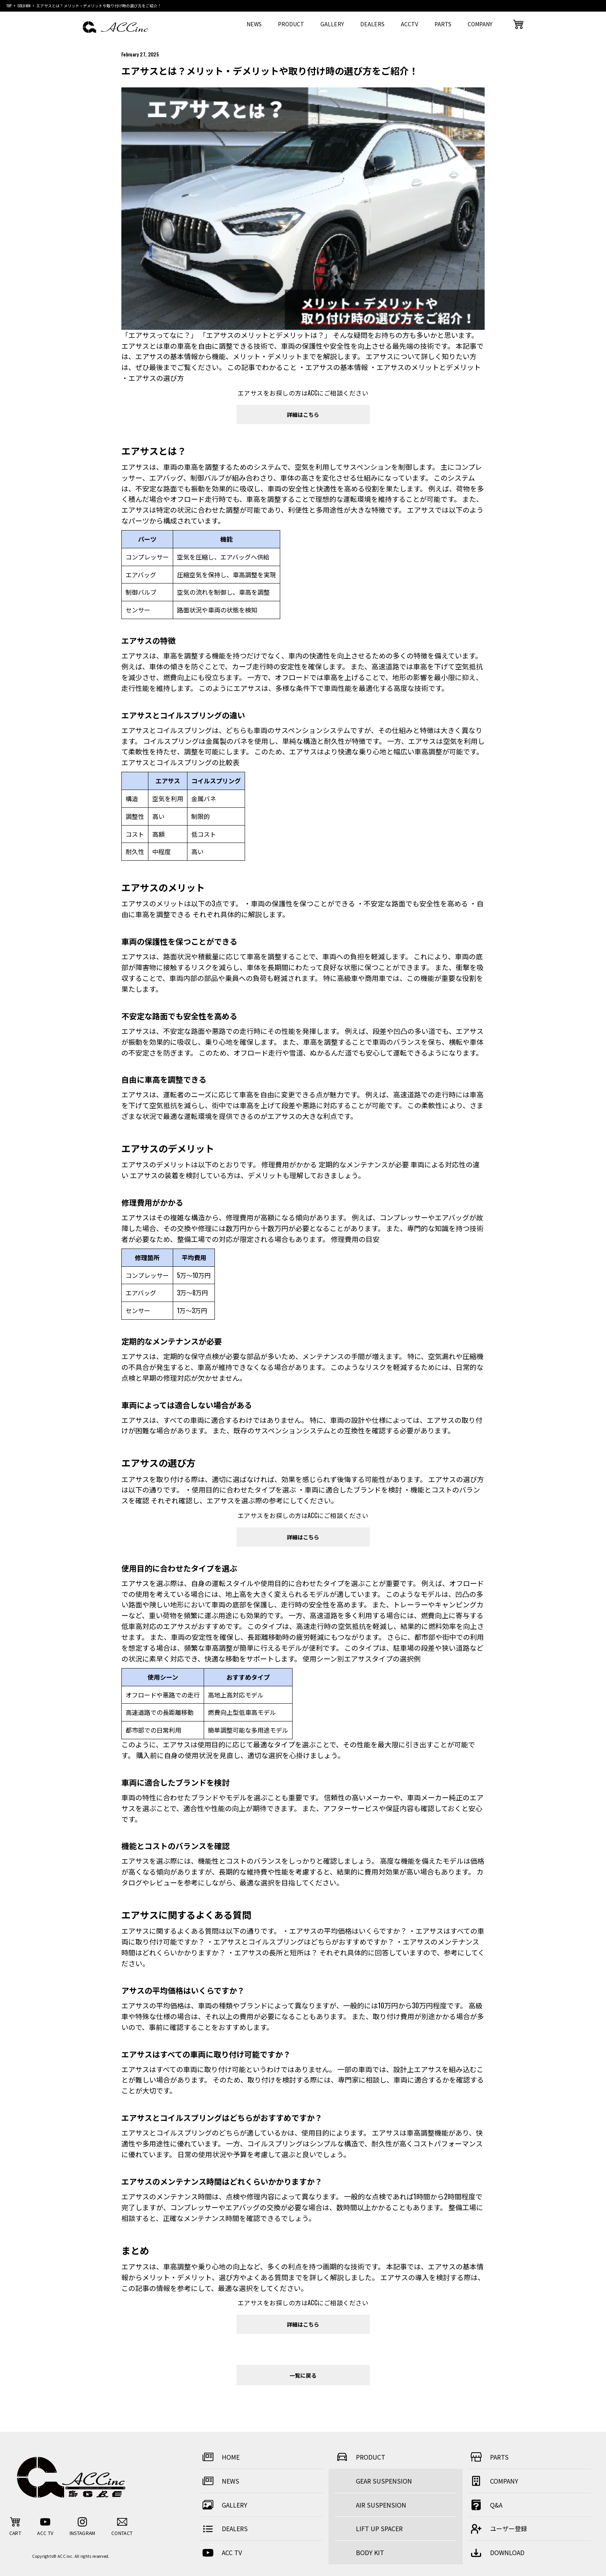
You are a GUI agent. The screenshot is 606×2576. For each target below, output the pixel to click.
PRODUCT (291, 24)
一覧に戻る (303, 2375)
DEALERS (372, 24)
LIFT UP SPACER (379, 2528)
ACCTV (409, 24)
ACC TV (221, 2553)
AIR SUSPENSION (381, 2504)
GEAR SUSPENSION (384, 2481)
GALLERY (332, 24)
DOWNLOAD (496, 2553)
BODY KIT (370, 2552)
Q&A (485, 2505)
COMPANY (480, 24)
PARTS (442, 24)
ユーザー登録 (497, 2529)
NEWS (254, 24)
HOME (220, 2457)
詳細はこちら (303, 414)
